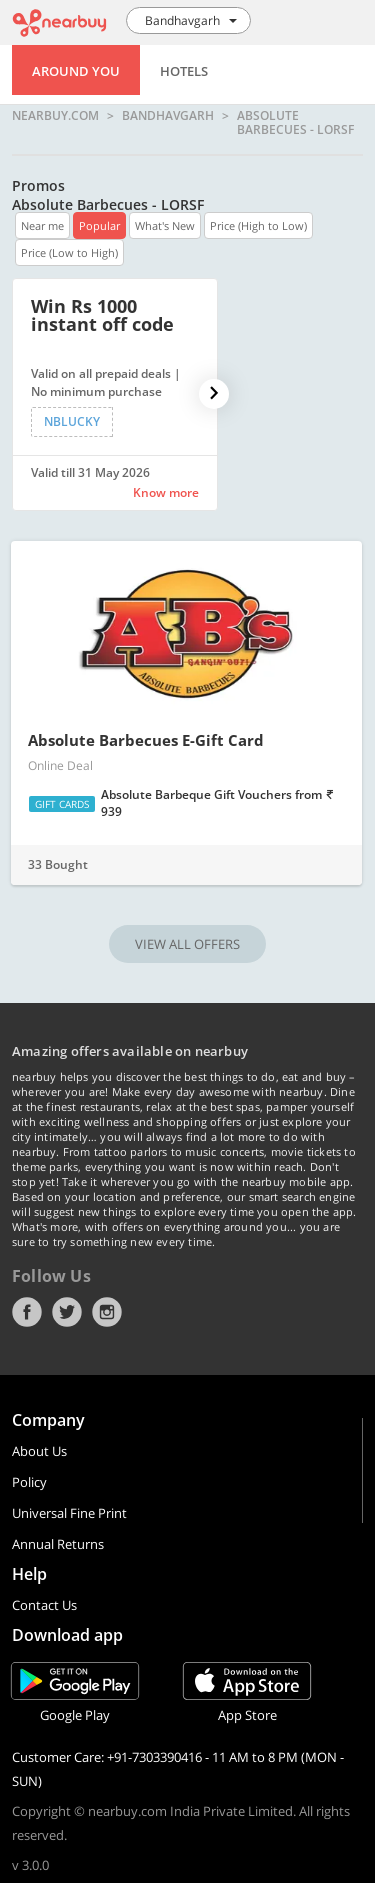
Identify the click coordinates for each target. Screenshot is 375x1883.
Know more (166, 492)
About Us (39, 1451)
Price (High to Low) (258, 225)
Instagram (107, 1312)
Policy (29, 1482)
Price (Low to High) (69, 252)
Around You (76, 71)
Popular (99, 225)
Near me (42, 225)
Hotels (184, 71)
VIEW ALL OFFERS (187, 944)
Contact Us (44, 1605)
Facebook (27, 1312)
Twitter (67, 1312)
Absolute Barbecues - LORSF (295, 122)
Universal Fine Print (69, 1513)
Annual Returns (58, 1544)
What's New (165, 225)
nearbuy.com (55, 116)
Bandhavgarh (168, 116)
